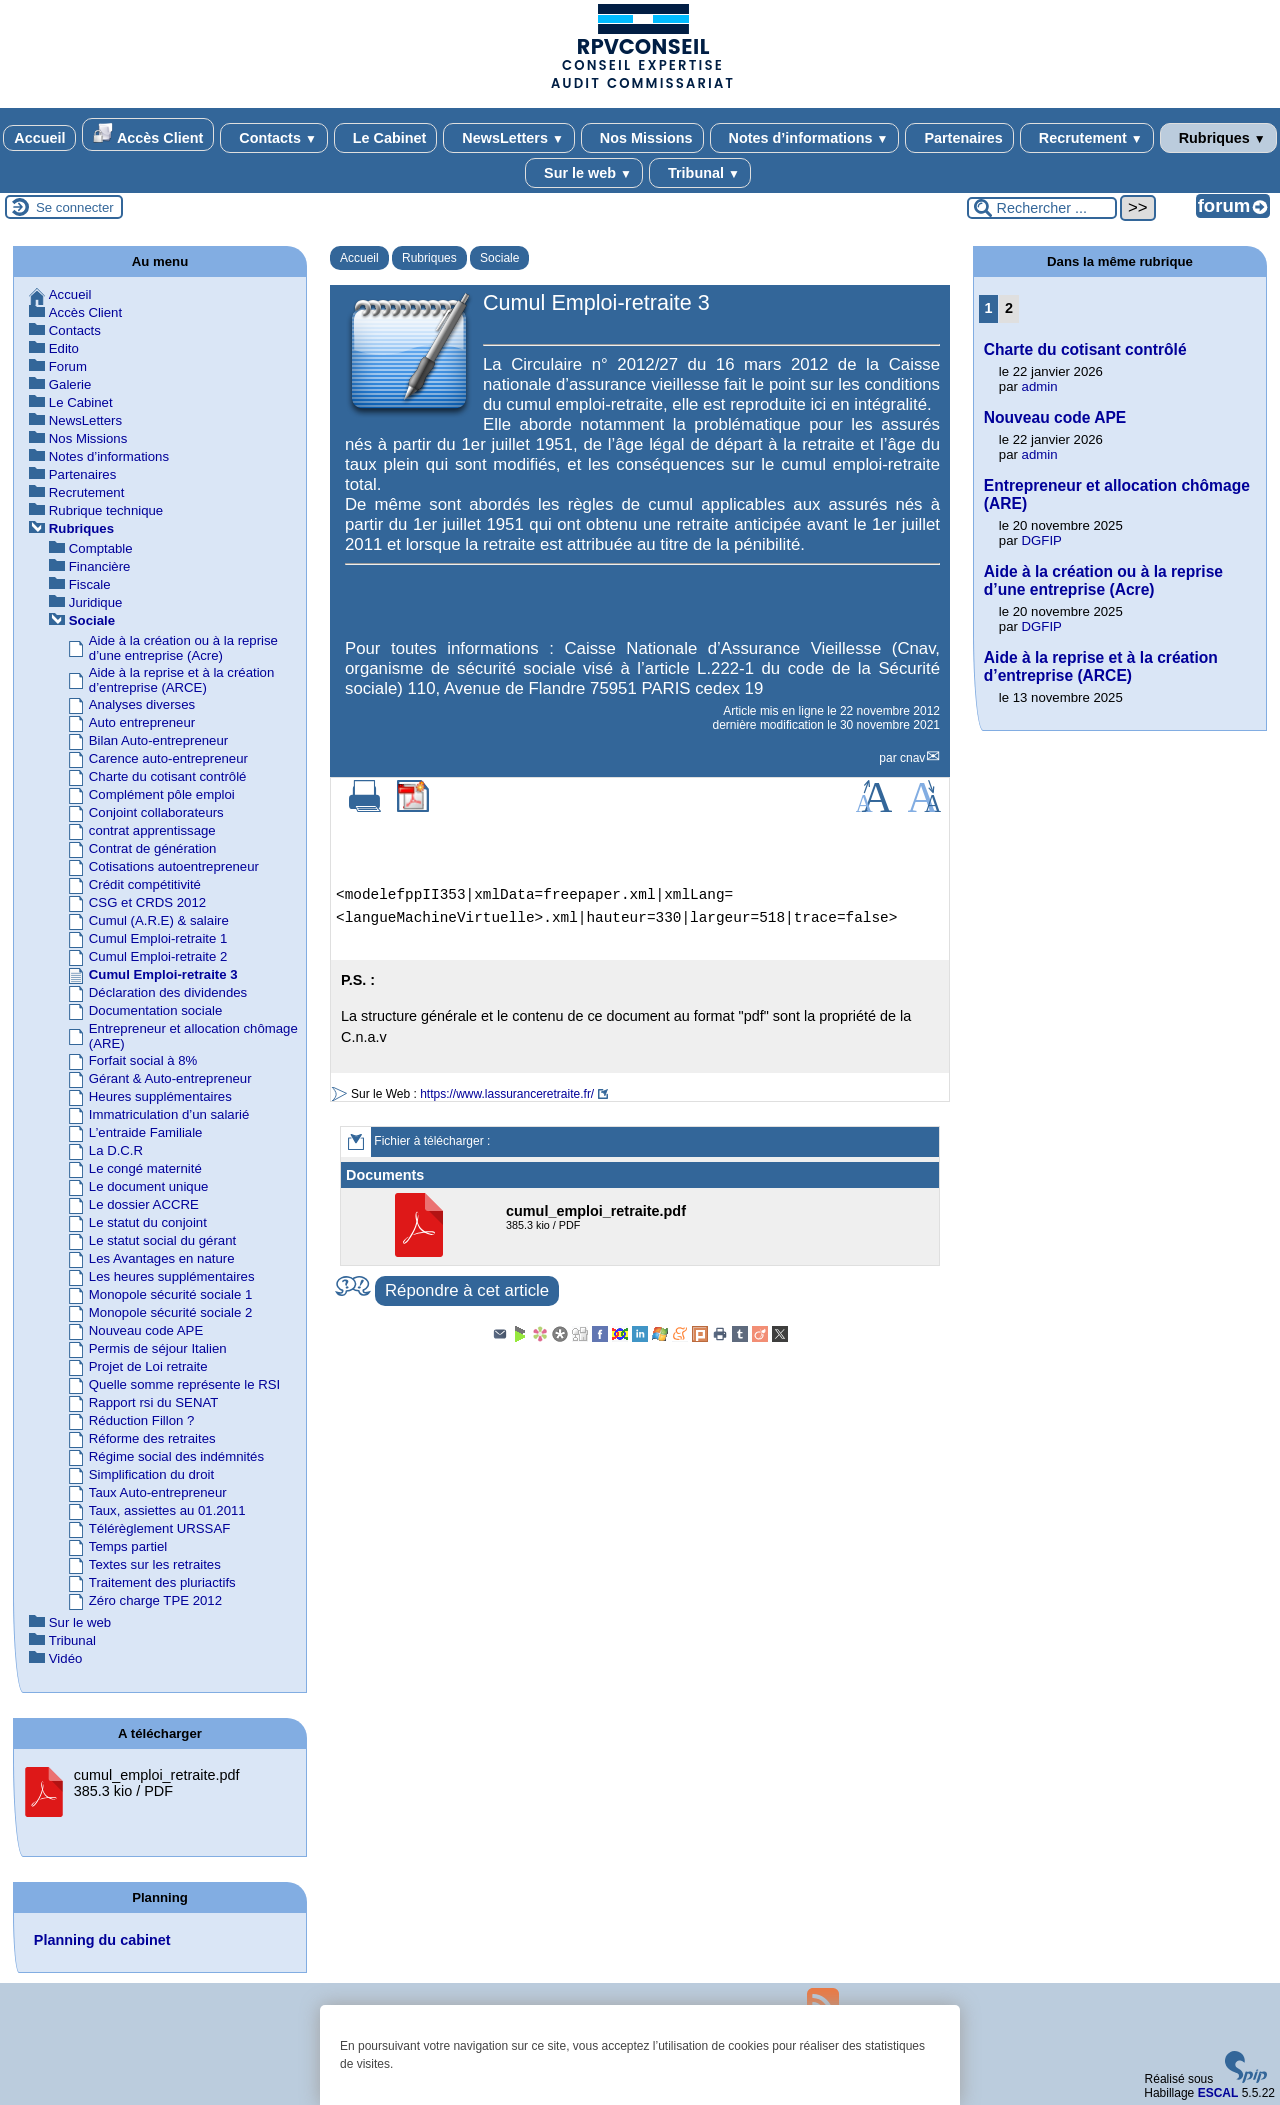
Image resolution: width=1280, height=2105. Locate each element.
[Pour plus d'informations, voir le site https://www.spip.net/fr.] (1246, 2079)
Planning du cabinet (102, 1940)
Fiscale (90, 584)
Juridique (96, 602)
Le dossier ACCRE (144, 1204)
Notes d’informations (805, 138)
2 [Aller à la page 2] (1009, 308)
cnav (912, 758)
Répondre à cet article (467, 1290)
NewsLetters (508, 138)
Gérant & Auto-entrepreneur (170, 1078)
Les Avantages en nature (162, 1258)
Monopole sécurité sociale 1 (170, 1294)
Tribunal (700, 173)
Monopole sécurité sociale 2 (170, 1312)
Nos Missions (642, 138)
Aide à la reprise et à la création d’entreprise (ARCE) (181, 680)
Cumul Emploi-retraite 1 (158, 938)
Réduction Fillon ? (142, 1420)
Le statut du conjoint (148, 1222)
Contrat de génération (153, 848)
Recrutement (1087, 138)
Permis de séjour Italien (158, 1348)
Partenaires (959, 138)
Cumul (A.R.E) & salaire (159, 920)
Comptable (101, 548)
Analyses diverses (142, 704)
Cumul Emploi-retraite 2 (158, 956)
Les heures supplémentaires (172, 1276)
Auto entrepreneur (142, 722)
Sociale (499, 258)
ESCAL (1218, 2093)
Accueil (39, 138)
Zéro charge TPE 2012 (155, 1600)
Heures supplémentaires (160, 1096)
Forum (68, 366)
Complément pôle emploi (162, 794)
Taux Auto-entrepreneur (158, 1492)
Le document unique (149, 1186)
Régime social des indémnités (176, 1456)
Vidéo (66, 1658)
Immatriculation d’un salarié (169, 1114)
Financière (100, 566)
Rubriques (1218, 138)
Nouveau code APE (146, 1330)
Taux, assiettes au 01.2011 (167, 1510)
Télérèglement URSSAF (159, 1528)
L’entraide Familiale (146, 1132)
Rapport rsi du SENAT (153, 1402)
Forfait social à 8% (143, 1060)
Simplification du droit (151, 1474)
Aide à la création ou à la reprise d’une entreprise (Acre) (183, 648)
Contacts (273, 138)
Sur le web (584, 173)
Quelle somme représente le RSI (184, 1384)
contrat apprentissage (152, 830)
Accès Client (148, 134)
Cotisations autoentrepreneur (174, 866)
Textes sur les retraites (155, 1564)
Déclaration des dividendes (168, 992)
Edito (64, 348)
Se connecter (75, 207)
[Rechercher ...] (1042, 208)
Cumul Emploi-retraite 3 (163, 974)
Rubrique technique (106, 510)
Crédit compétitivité (145, 884)
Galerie (70, 384)
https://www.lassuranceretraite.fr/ (507, 1094)
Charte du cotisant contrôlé (168, 776)
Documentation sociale (155, 1010)
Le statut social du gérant (162, 1240)
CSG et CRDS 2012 (147, 902)
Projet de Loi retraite (148, 1366)
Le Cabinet (386, 138)
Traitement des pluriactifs (162, 1582)
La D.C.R (116, 1150)
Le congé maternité (145, 1168)
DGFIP (1042, 540)
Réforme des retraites (152, 1438)
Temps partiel (128, 1546)
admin (1040, 386)
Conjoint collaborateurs (156, 812)
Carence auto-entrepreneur (168, 758)
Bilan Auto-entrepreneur (158, 740)
